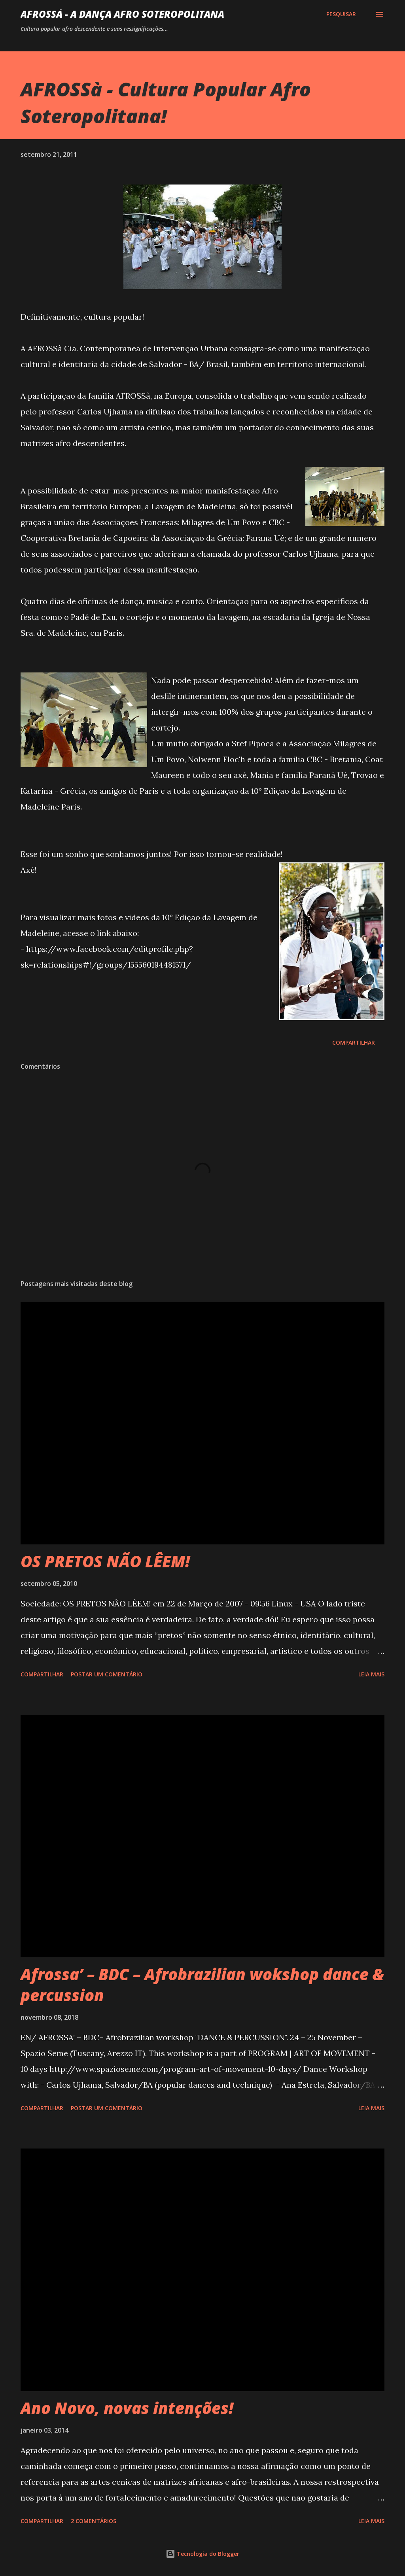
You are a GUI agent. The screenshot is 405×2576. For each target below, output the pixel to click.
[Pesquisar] (341, 14)
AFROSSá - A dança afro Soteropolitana (122, 14)
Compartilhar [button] (353, 1042)
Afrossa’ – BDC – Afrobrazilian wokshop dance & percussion (202, 1984)
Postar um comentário (106, 1674)
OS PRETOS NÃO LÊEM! (105, 1561)
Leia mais (371, 1674)
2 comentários (93, 2521)
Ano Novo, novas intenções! (127, 2408)
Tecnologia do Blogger (202, 2553)
